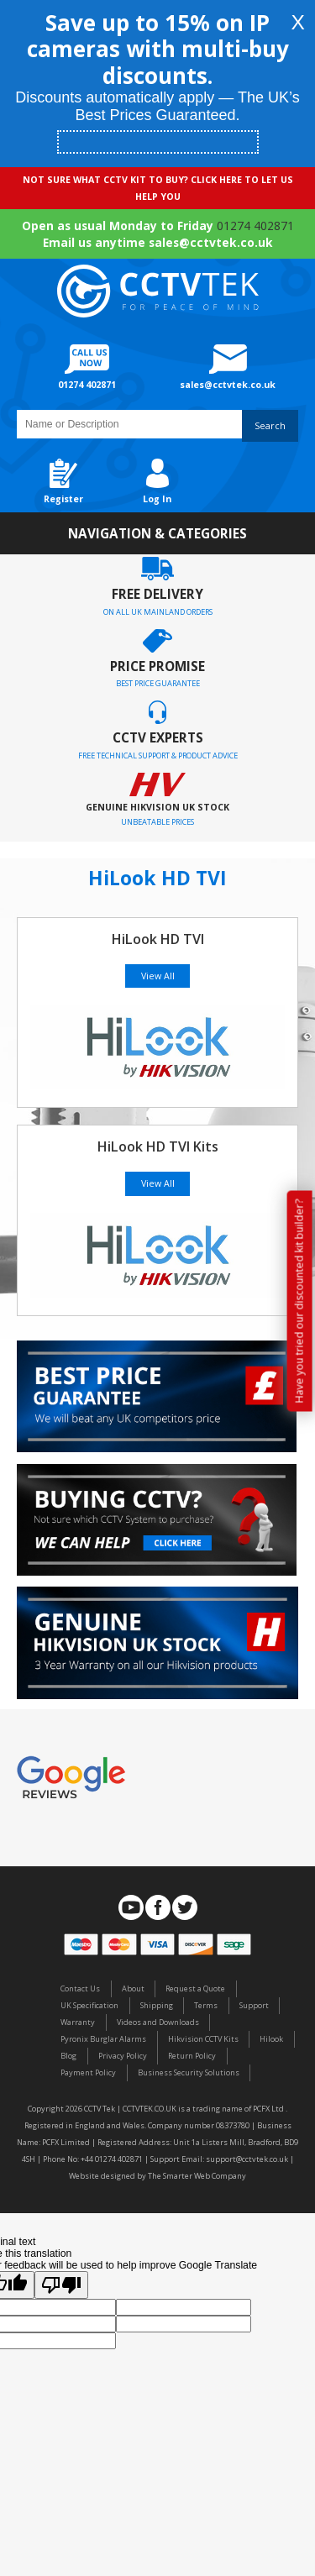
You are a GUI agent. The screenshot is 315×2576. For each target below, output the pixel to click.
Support (254, 2005)
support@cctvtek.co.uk (247, 2159)
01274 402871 (255, 225)
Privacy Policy (122, 2055)
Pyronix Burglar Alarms (103, 2038)
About (133, 1988)
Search (270, 426)
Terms (206, 2005)
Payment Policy (88, 2072)
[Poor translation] (61, 2285)
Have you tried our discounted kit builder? (299, 1301)
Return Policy (192, 2055)
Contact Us (80, 1988)
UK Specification (89, 2005)
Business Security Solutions (188, 2072)
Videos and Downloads (158, 2022)
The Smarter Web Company (197, 2175)
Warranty (77, 2022)
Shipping (156, 2005)
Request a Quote (195, 1988)
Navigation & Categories (157, 533)
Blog (68, 2055)
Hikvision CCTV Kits (203, 2038)
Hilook (271, 2038)
